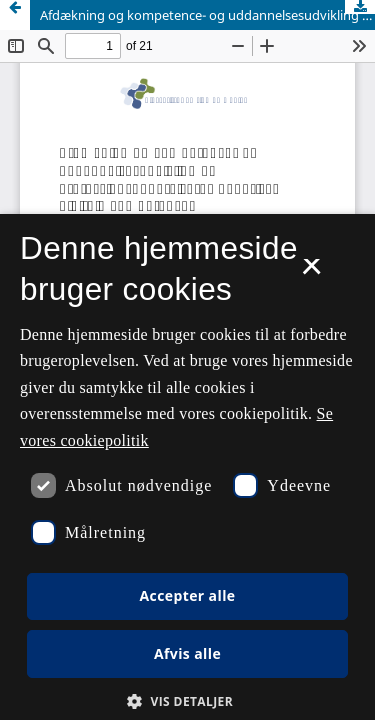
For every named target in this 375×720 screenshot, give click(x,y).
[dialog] (187, 467)
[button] (187, 701)
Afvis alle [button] (187, 653)
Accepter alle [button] (187, 595)
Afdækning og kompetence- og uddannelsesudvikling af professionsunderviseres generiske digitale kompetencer (207, 15)
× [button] (311, 273)
